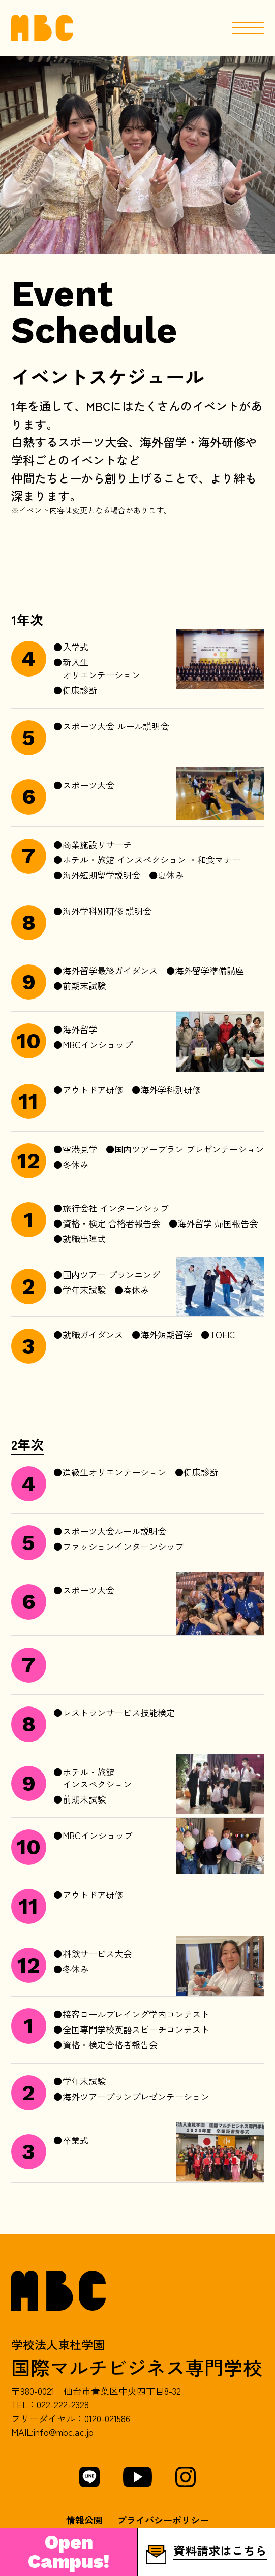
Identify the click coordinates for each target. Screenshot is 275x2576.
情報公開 (84, 2519)
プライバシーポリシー (163, 2519)
